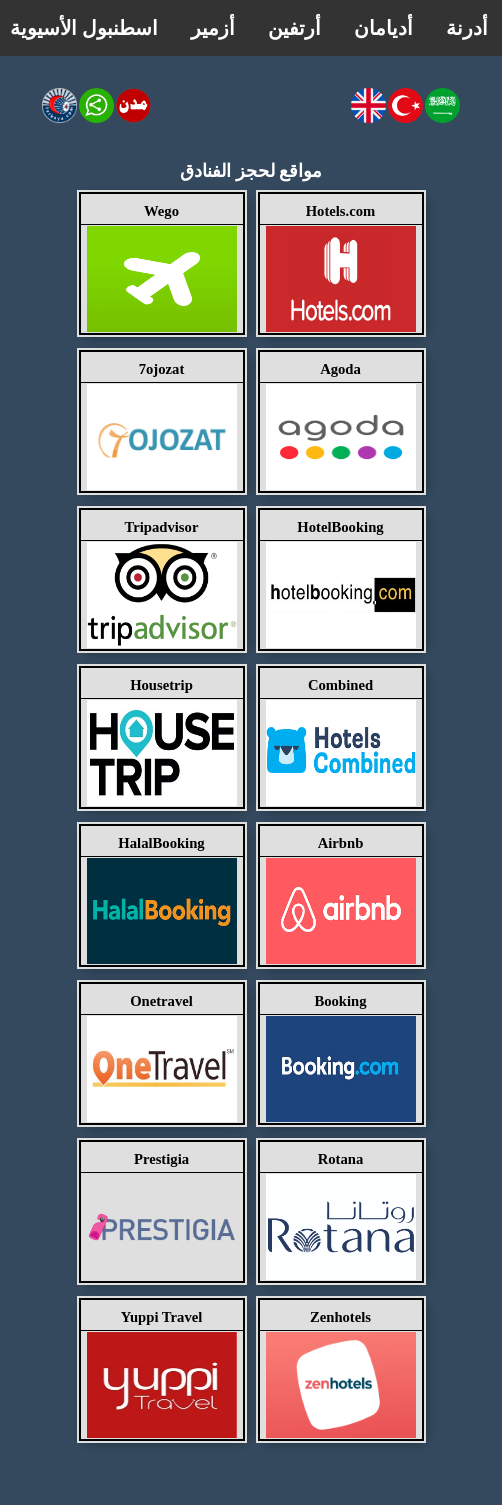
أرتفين (294, 28)
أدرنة (467, 28)
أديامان (383, 28)
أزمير (213, 28)
